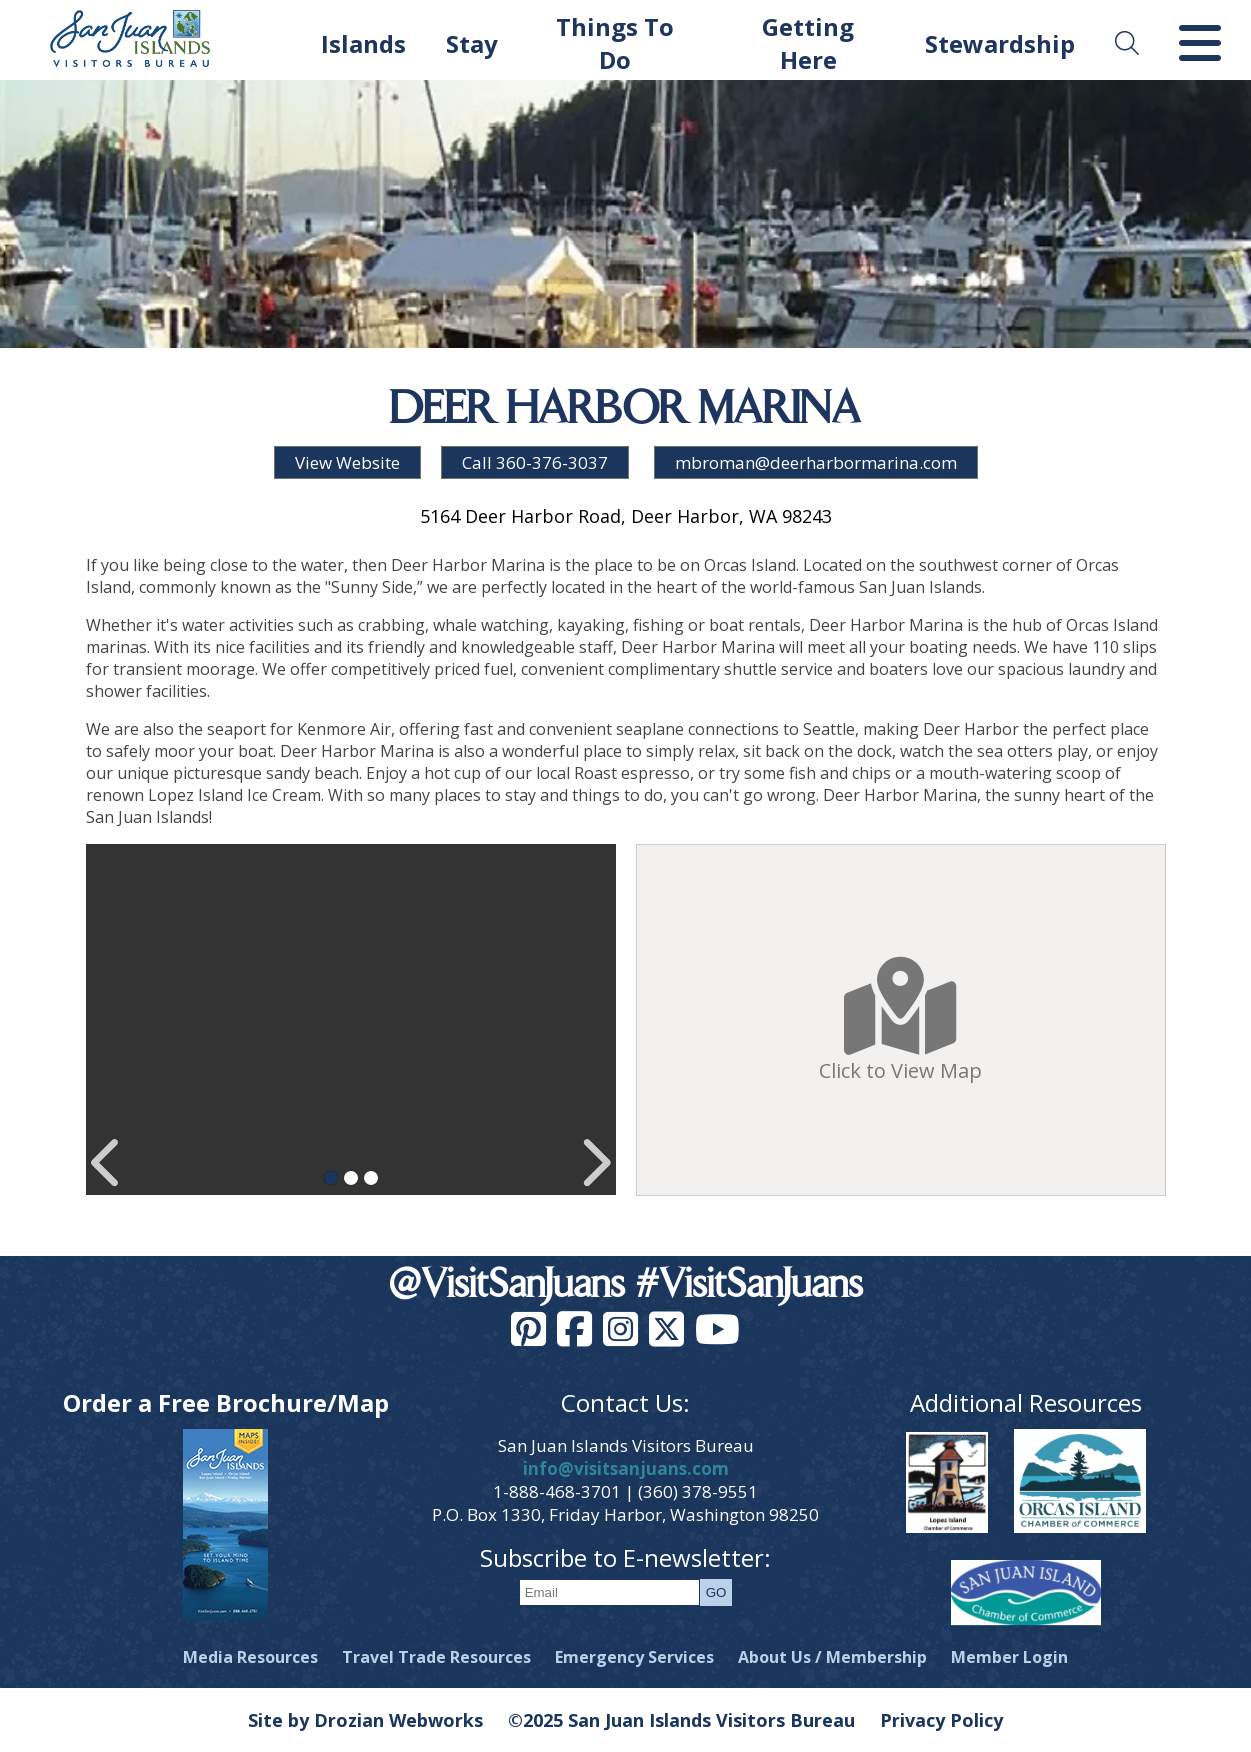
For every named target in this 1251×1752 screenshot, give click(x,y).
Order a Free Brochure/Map (226, 1402)
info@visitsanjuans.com (626, 1468)
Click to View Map (900, 1020)
